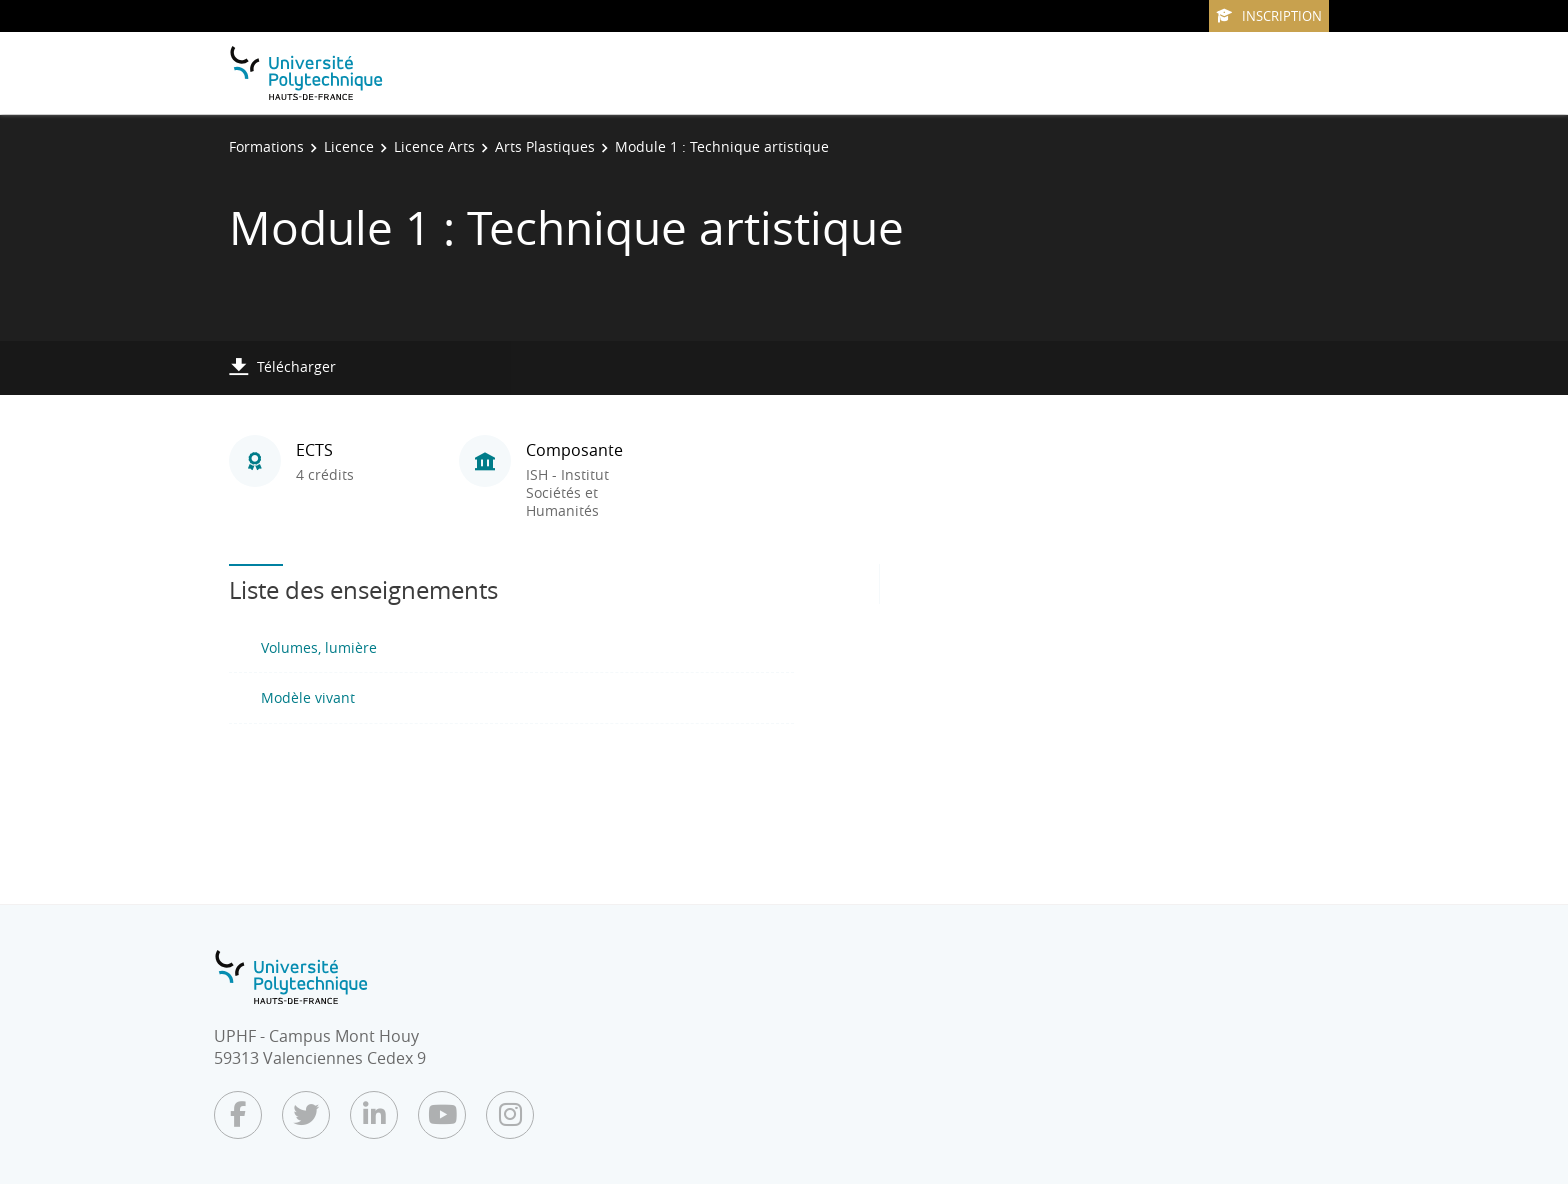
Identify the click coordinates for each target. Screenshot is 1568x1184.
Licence (349, 146)
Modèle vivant (308, 697)
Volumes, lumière (319, 647)
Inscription (1269, 16)
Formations (266, 146)
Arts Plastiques (545, 146)
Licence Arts (434, 146)
